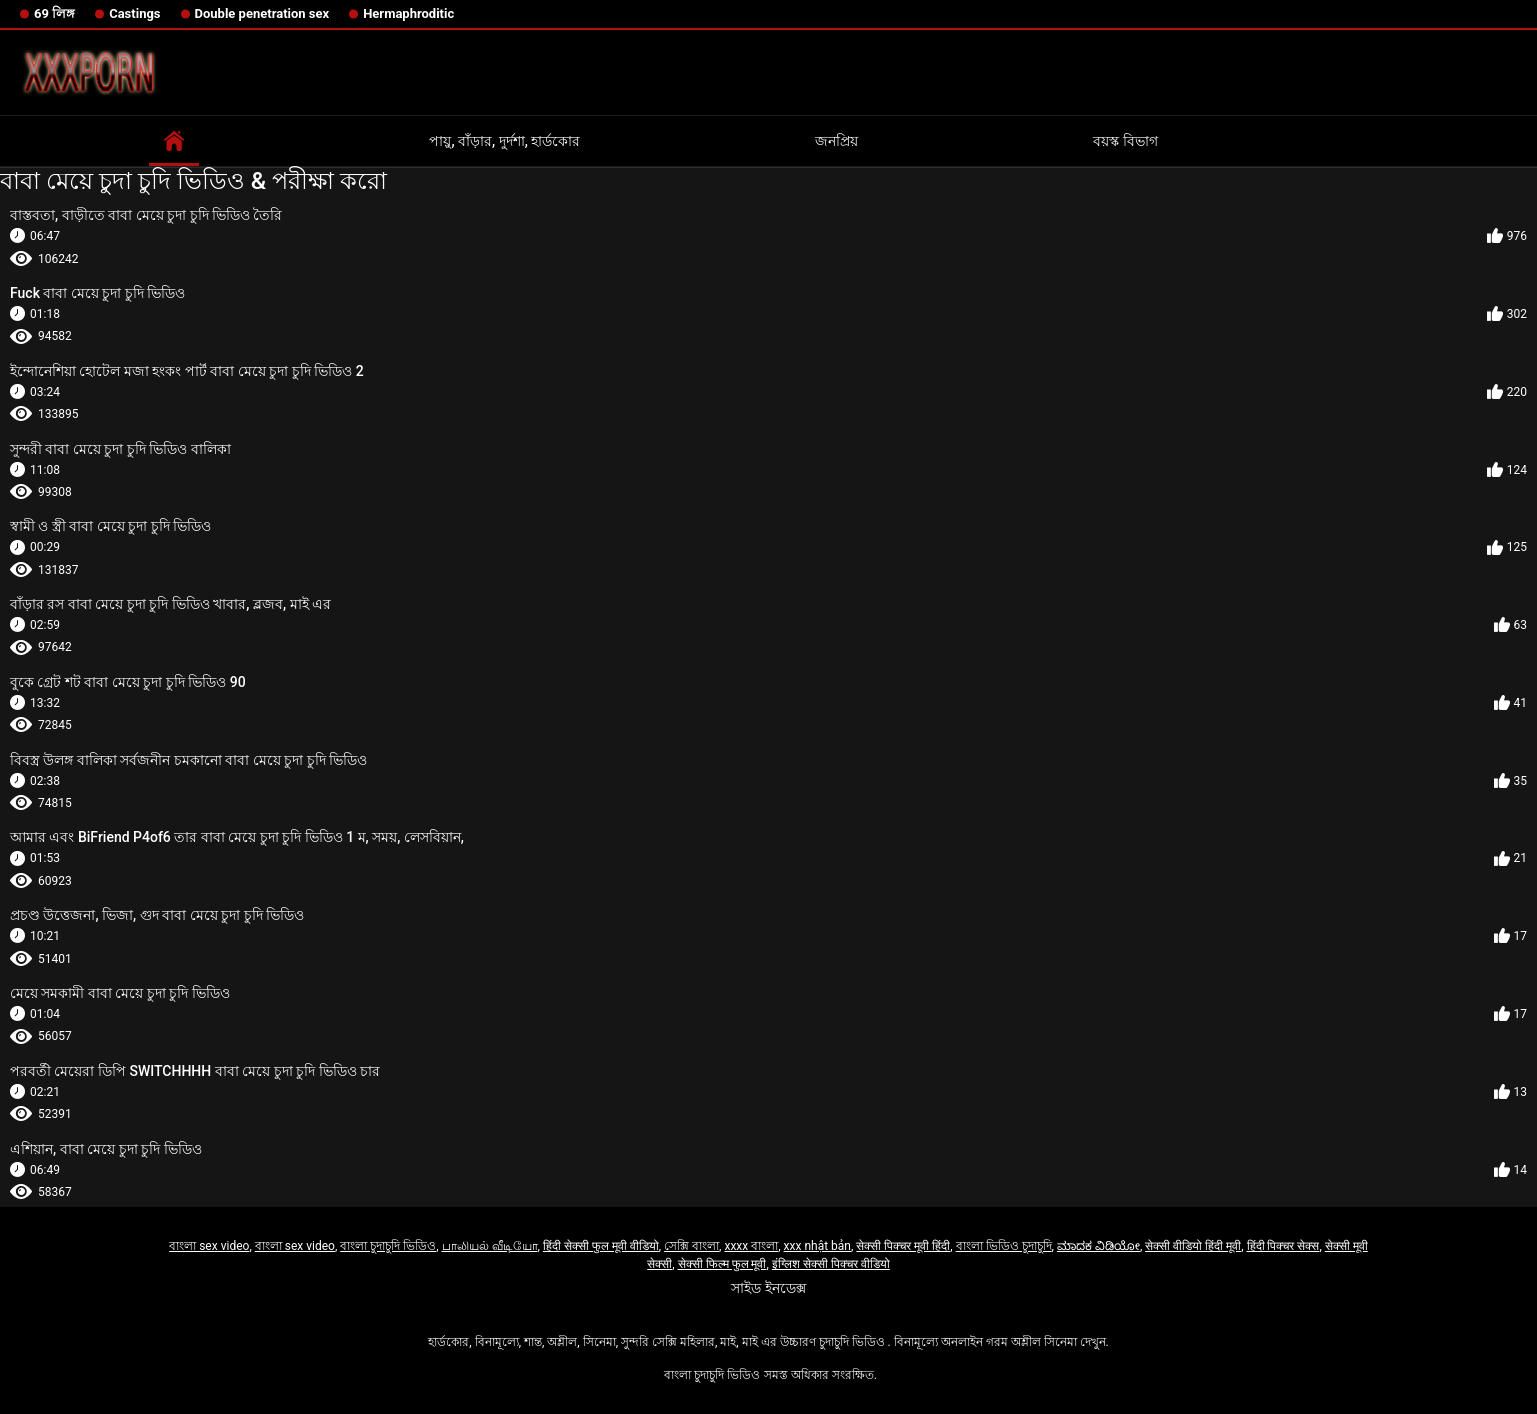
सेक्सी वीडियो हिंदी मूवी (1193, 1246)
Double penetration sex (262, 13)
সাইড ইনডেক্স (768, 1288)
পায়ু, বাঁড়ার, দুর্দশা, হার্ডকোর (504, 141)
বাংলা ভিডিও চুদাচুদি (1004, 1246)
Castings (134, 13)
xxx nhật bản (817, 1246)
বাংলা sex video (209, 1246)
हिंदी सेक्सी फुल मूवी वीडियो (601, 1246)
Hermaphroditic (408, 13)
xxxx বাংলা (751, 1246)
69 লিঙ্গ (54, 13)
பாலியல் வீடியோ (490, 1246)
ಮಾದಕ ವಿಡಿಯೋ (1098, 1246)
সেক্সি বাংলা (691, 1246)
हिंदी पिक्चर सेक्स (1283, 1246)
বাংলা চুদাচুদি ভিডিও (712, 1375)
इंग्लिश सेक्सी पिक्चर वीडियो (831, 1264)
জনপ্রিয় (836, 141)
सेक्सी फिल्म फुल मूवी (722, 1264)
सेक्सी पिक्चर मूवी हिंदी (903, 1246)
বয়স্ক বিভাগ (1125, 141)
